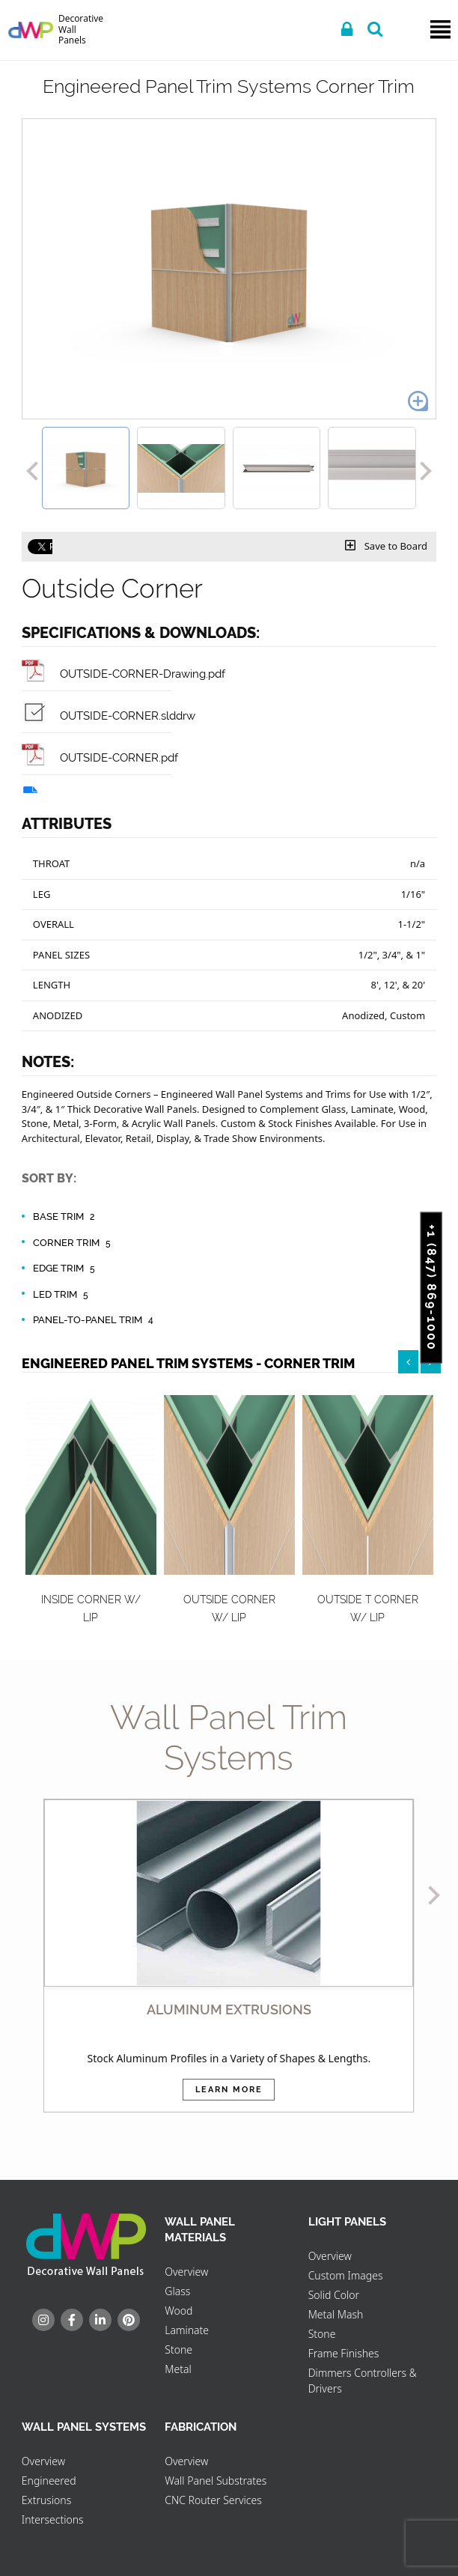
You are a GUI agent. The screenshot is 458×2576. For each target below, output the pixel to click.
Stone (178, 2349)
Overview (186, 2271)
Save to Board (386, 546)
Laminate (187, 2330)
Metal (178, 2369)
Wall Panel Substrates (215, 2480)
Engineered (49, 2480)
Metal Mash (336, 2314)
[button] (32, 468)
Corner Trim (73, 1243)
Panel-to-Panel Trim (95, 1320)
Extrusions (46, 2500)
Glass (177, 2291)
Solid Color (333, 2295)
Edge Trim (66, 1268)
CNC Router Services (213, 2500)
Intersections (53, 2519)
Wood (178, 2310)
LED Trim (62, 1294)
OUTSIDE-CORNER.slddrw (108, 715)
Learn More (229, 2089)
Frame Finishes (343, 2353)
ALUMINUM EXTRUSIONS (229, 2009)
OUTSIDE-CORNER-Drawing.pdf (123, 673)
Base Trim (66, 1217)
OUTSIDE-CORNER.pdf (100, 757)
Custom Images (345, 2275)
